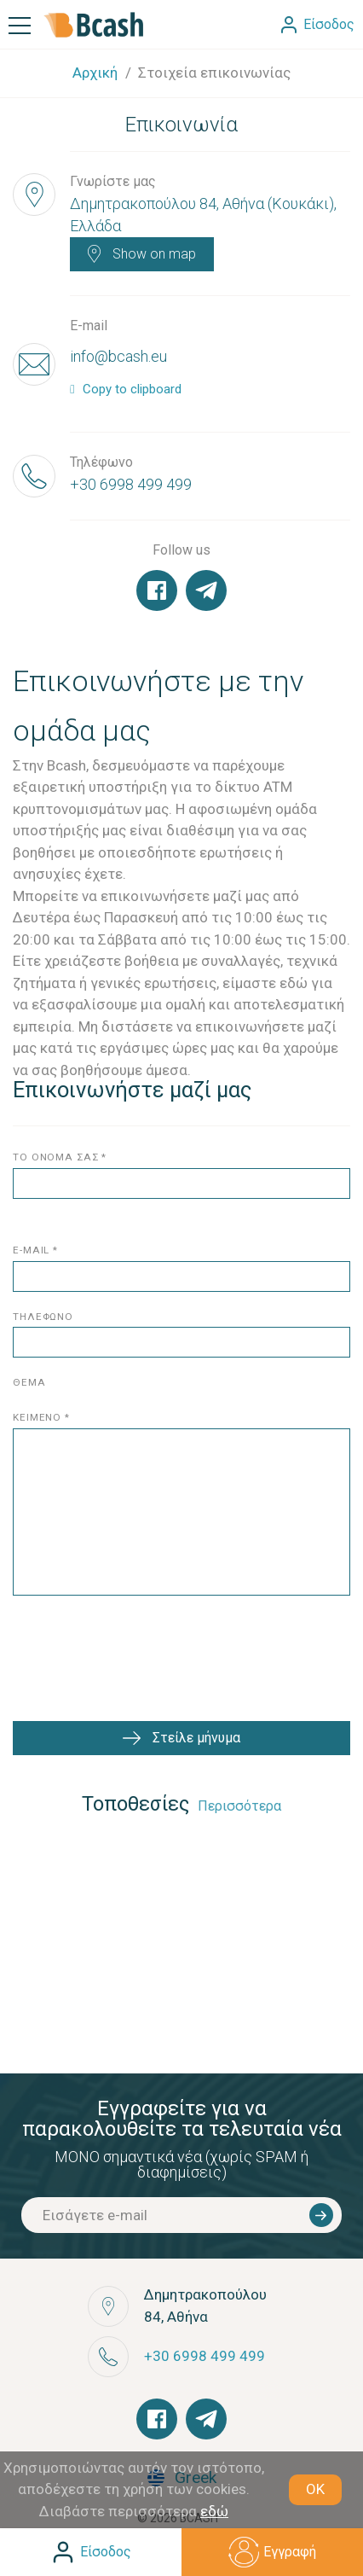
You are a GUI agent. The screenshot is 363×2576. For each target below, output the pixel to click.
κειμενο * (41, 1418)
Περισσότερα (239, 1806)
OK (315, 2488)
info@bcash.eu (118, 356)
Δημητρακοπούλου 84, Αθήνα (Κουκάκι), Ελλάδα (203, 215)
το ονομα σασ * (60, 1157)
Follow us (181, 550)
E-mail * (35, 1250)
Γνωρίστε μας (113, 181)
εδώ (214, 2511)
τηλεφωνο (43, 1317)
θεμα (29, 1383)
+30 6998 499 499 (131, 484)
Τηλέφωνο (101, 462)
